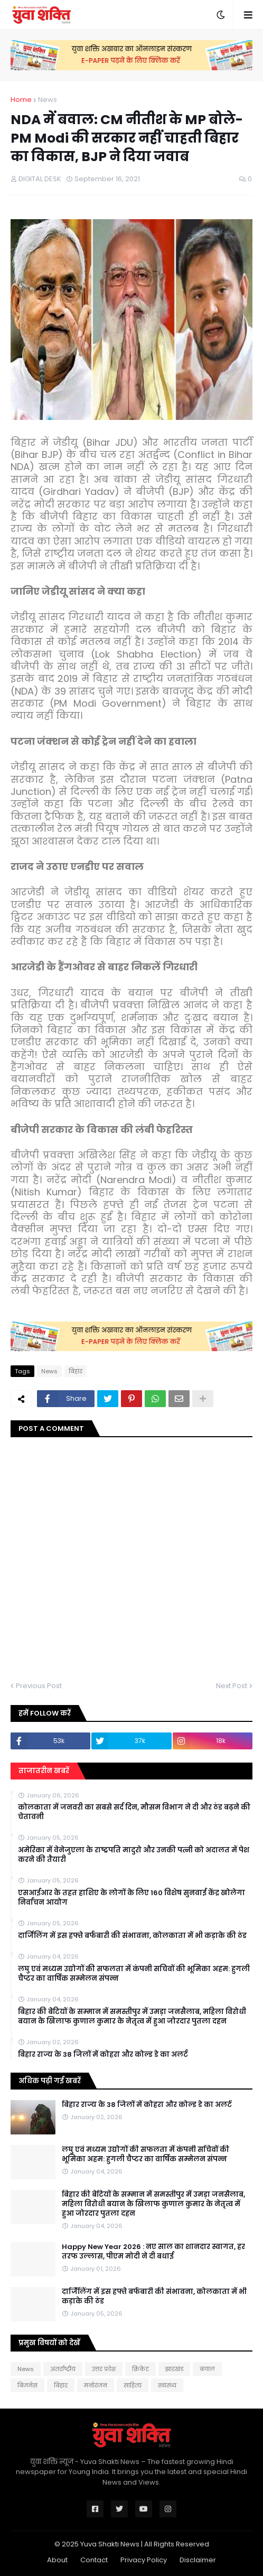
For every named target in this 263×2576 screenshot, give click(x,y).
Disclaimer (198, 2560)
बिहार (75, 1371)
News (47, 100)
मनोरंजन (95, 2385)
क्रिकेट (140, 2369)
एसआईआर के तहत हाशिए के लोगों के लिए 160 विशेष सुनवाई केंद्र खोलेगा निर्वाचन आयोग (131, 1897)
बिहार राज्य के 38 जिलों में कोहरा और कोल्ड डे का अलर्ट (103, 2054)
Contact (94, 2560)
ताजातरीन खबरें (43, 1771)
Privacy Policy (143, 2560)
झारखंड (174, 2369)
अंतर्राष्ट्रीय (63, 2369)
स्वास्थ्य (167, 2385)
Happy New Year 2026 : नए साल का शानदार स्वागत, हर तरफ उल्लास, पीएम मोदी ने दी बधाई (153, 2251)
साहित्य (133, 2385)
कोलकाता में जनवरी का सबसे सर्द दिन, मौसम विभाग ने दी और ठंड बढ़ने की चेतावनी (134, 1812)
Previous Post (39, 1686)
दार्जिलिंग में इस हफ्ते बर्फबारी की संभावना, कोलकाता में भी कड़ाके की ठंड (132, 1936)
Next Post (231, 1686)
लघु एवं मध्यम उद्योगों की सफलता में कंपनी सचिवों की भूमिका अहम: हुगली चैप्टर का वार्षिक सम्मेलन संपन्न (134, 1973)
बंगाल (207, 2369)
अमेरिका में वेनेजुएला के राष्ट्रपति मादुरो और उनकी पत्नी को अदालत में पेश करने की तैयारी (133, 1855)
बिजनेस (27, 2385)
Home (21, 100)
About (57, 2560)
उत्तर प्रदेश (104, 2369)
